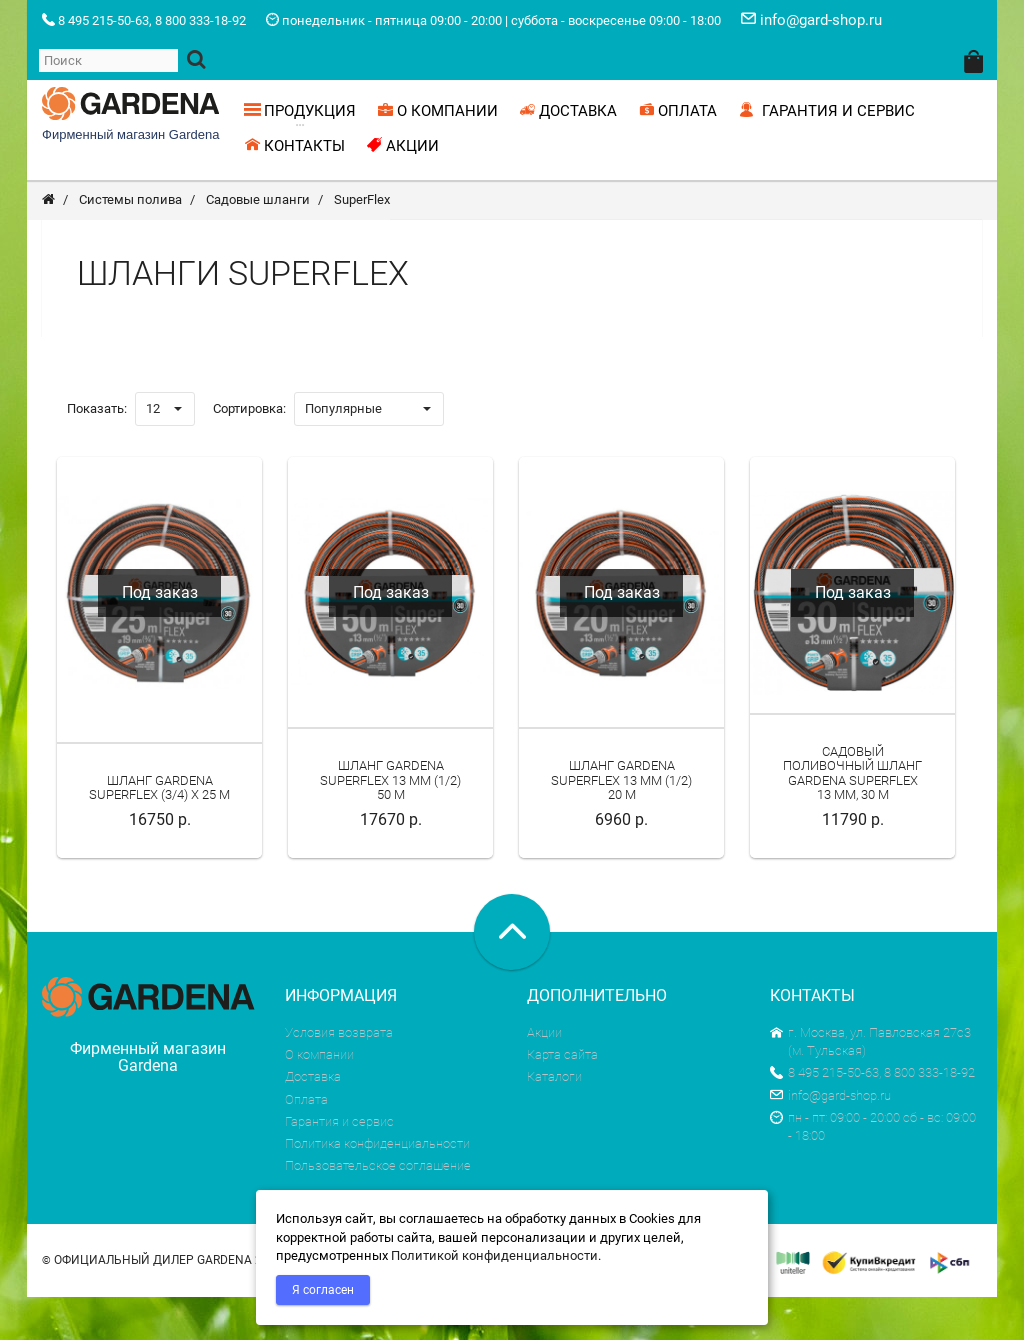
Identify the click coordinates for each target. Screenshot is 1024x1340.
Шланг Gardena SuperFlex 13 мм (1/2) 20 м (621, 823)
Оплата (306, 1142)
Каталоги (554, 1119)
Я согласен (323, 1290)
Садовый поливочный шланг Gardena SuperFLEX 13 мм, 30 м (852, 816)
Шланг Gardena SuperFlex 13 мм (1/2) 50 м (390, 823)
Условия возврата (339, 1075)
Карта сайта (562, 1097)
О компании (319, 1097)
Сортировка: (249, 451)
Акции (544, 1075)
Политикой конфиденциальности (494, 1255)
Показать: (97, 451)
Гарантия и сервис (339, 1164)
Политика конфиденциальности (377, 1186)
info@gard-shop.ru (830, 1138)
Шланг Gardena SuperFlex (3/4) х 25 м (159, 830)
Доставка (313, 1119)
